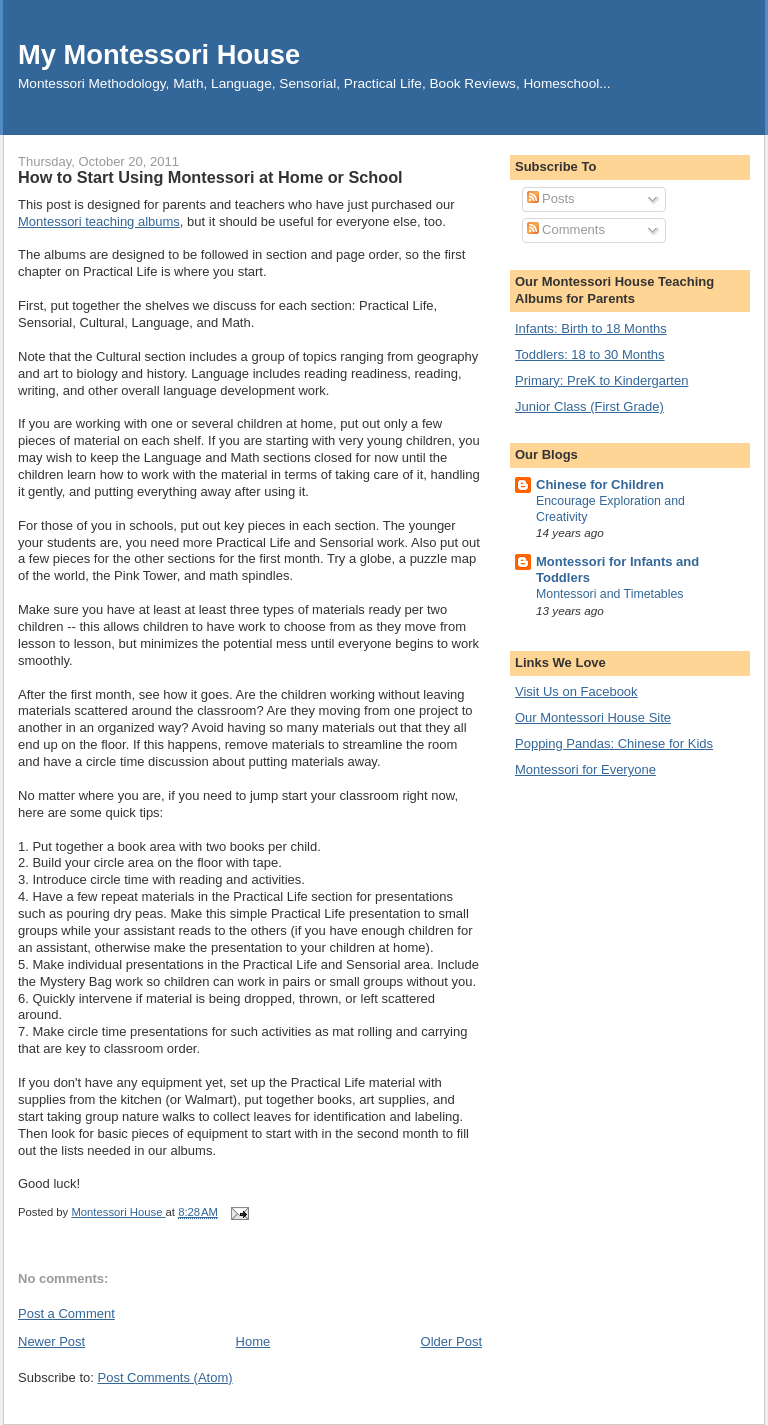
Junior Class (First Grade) (589, 406)
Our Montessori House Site (593, 717)
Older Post (451, 1341)
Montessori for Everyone (585, 769)
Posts (551, 198)
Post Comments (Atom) (165, 1377)
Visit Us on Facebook (576, 691)
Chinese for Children (600, 484)
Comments (566, 229)
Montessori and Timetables (610, 594)
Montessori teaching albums (99, 221)
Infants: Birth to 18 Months (591, 328)
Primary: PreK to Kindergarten (601, 380)
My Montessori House (159, 54)
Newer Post (51, 1341)
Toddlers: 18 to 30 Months (590, 354)
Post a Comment (66, 1313)
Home (253, 1341)
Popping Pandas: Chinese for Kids (614, 743)
